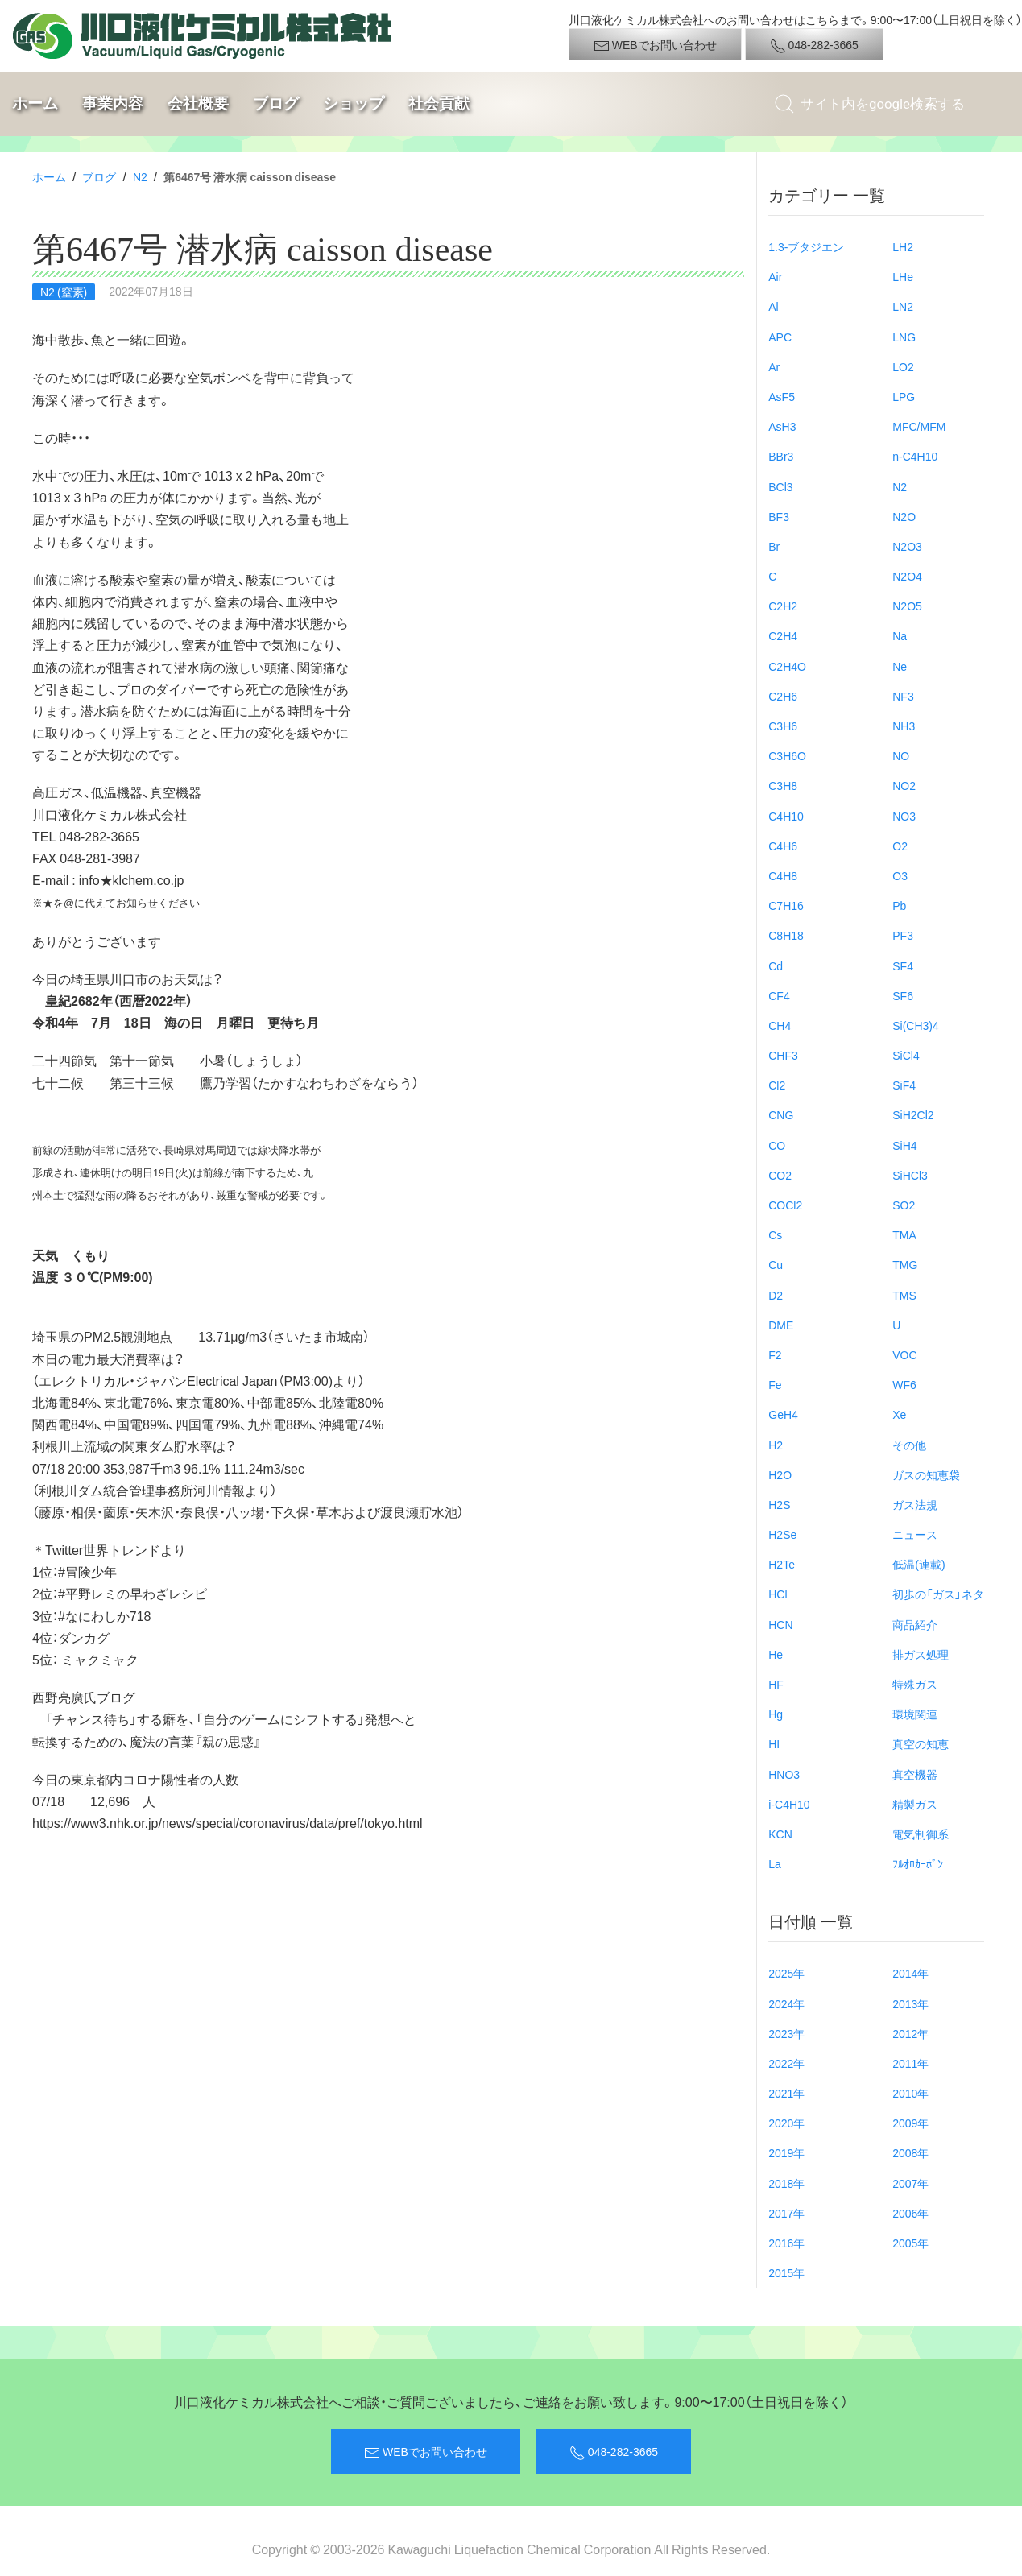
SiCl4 (905, 1055)
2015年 (786, 2272)
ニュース (914, 1534)
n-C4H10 (914, 456)
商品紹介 (914, 1624)
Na (899, 635)
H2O (780, 1474)
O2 (900, 845)
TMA (904, 1234)
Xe (899, 1414)
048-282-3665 (814, 45)
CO (776, 1145)
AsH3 (782, 426)
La (774, 1863)
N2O (904, 516)
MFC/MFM (918, 426)
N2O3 (907, 546)
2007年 (910, 2183)
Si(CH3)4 (915, 1025)
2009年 (910, 2123)
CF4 (778, 995)
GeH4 (783, 1414)
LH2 (902, 246)
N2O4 (907, 576)
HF (776, 1684)
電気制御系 (920, 1834)
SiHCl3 (910, 1175)
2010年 (910, 2093)
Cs (775, 1234)
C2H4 (782, 635)
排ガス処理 (920, 1654)
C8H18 (786, 935)
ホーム (35, 103)
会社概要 (198, 103)
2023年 (786, 2033)
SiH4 (904, 1145)
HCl (777, 1594)
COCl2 (785, 1205)
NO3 (904, 816)
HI (774, 1743)
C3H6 (782, 725)
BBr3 (780, 456)
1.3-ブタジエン (806, 246)
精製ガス (914, 1804)
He (775, 1654)
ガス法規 (914, 1504)
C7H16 (786, 905)
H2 (775, 1445)
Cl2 (776, 1085)
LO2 (902, 366)
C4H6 (782, 845)
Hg (775, 1714)
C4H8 (782, 875)
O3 (900, 875)
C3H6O (787, 755)
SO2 (903, 1205)
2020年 (786, 2123)
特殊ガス (914, 1684)
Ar (774, 366)
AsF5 (781, 396)
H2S (779, 1504)
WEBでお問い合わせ (655, 45)
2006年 (910, 2213)
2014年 (910, 1973)
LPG (903, 396)
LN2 (902, 306)
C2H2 (782, 605)
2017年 (786, 2213)
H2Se (782, 1534)
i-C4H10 (788, 1804)
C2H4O (787, 666)
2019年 (786, 2152)
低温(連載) (918, 1564)
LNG (904, 337)
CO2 (780, 1175)
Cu (775, 1264)
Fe (774, 1384)
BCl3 (780, 486)
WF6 (904, 1384)
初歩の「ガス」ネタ (938, 1594)
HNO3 (784, 1774)
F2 (774, 1354)
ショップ (353, 103)
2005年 (910, 2243)
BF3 (778, 516)
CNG (780, 1114)
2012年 (910, 2033)
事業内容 (112, 103)
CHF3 (783, 1055)
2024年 (786, 2003)
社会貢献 (439, 103)
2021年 (786, 2093)
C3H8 (782, 785)
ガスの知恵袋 (926, 1474)
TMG (904, 1264)
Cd (775, 965)
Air (775, 276)
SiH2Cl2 (912, 1114)
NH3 (903, 725)
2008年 (910, 2152)
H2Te (781, 1564)
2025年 (786, 1973)
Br (774, 546)
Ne (899, 666)
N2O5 (907, 605)
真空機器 (914, 1774)
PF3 (902, 935)
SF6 (902, 995)
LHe (902, 276)
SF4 (902, 965)
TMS (904, 1295)
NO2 (904, 785)
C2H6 (782, 696)
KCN (780, 1834)
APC (780, 337)
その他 (909, 1445)
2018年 (786, 2183)
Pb (899, 905)
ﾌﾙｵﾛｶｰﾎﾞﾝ (917, 1863)
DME (780, 1325)
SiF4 (904, 1085)
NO (900, 755)
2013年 (910, 2003)
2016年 (786, 2243)
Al (773, 306)
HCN (780, 1624)
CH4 (779, 1025)
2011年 (910, 2063)
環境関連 (914, 1714)
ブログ (276, 103)
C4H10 (786, 816)
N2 (140, 176)
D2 (775, 1295)
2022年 (786, 2063)
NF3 (902, 696)
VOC (904, 1354)
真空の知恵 (920, 1743)
